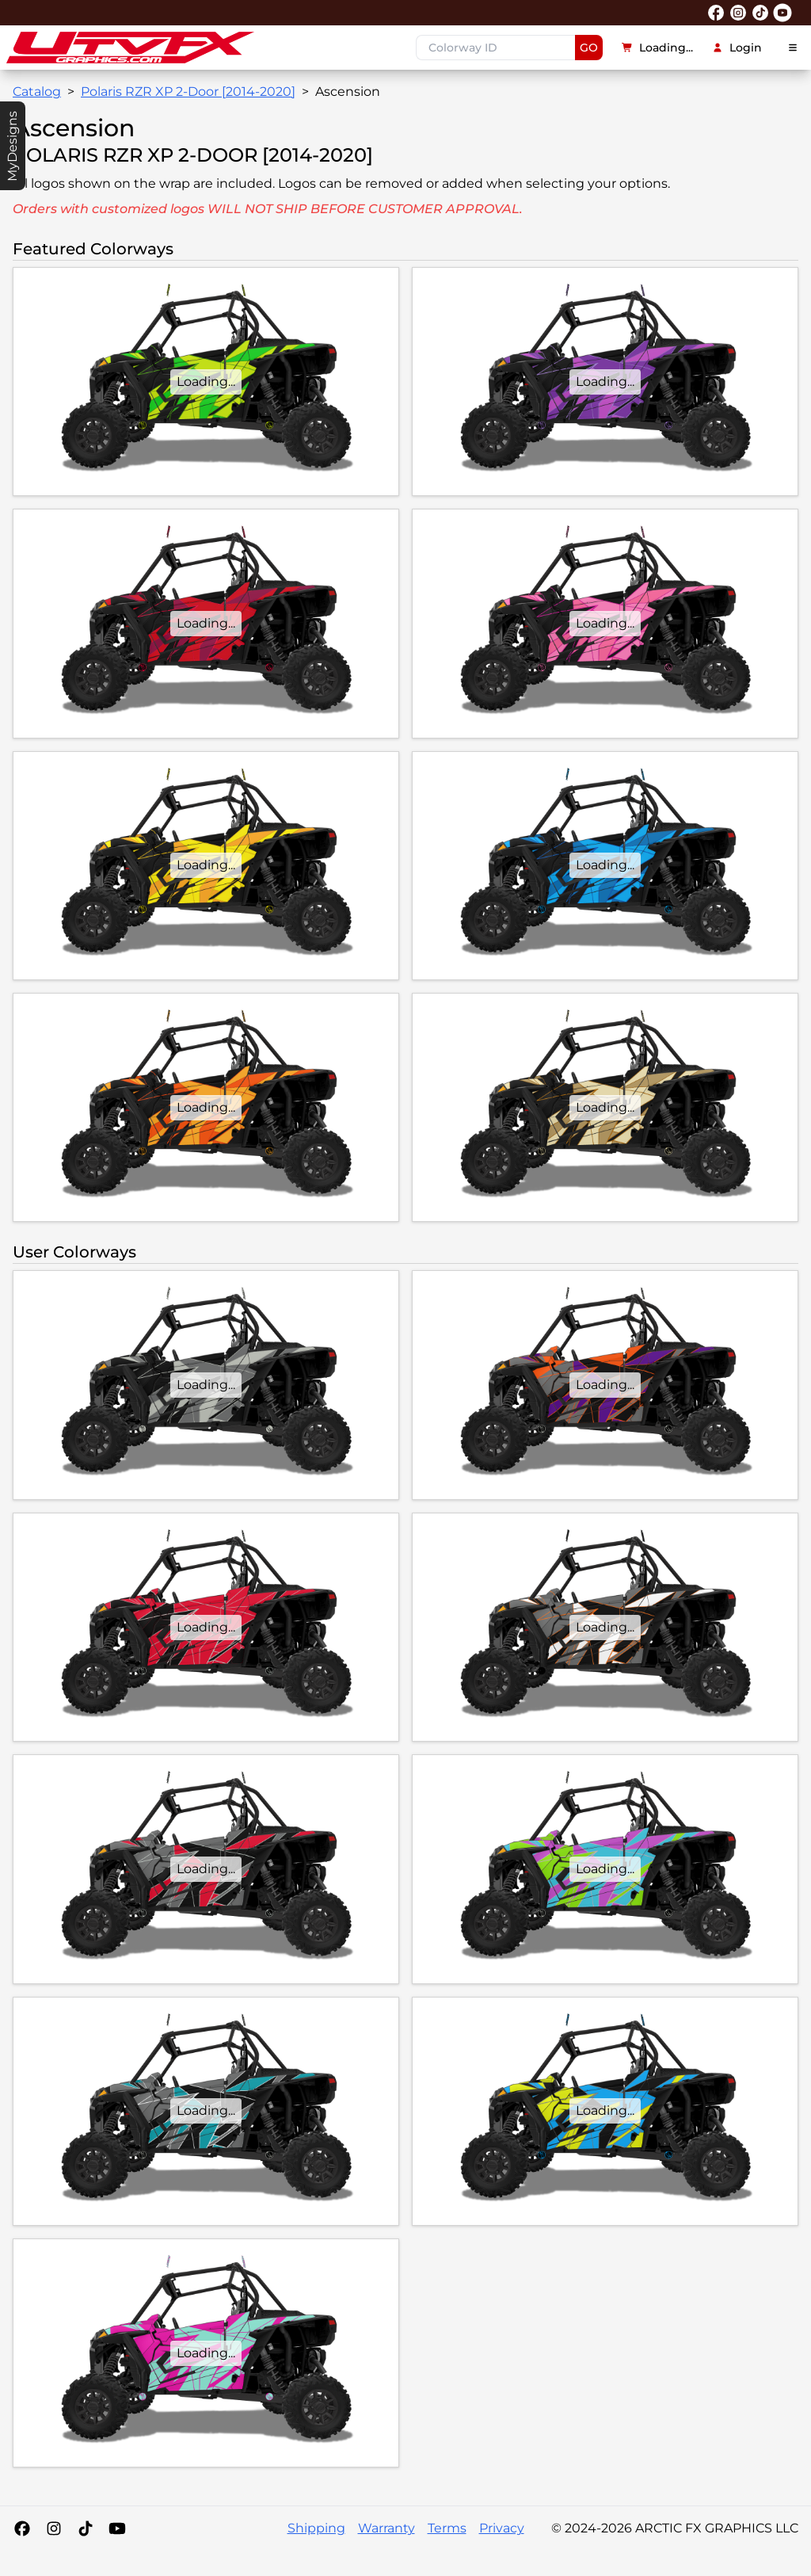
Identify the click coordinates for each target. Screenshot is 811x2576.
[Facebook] (22, 2528)
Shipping (316, 2528)
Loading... (657, 47)
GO (589, 47)
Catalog (37, 91)
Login (737, 47)
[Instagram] (53, 2528)
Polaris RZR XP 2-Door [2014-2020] (188, 91)
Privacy (501, 2528)
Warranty (386, 2528)
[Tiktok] (85, 2528)
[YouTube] (117, 2528)
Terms (447, 2528)
